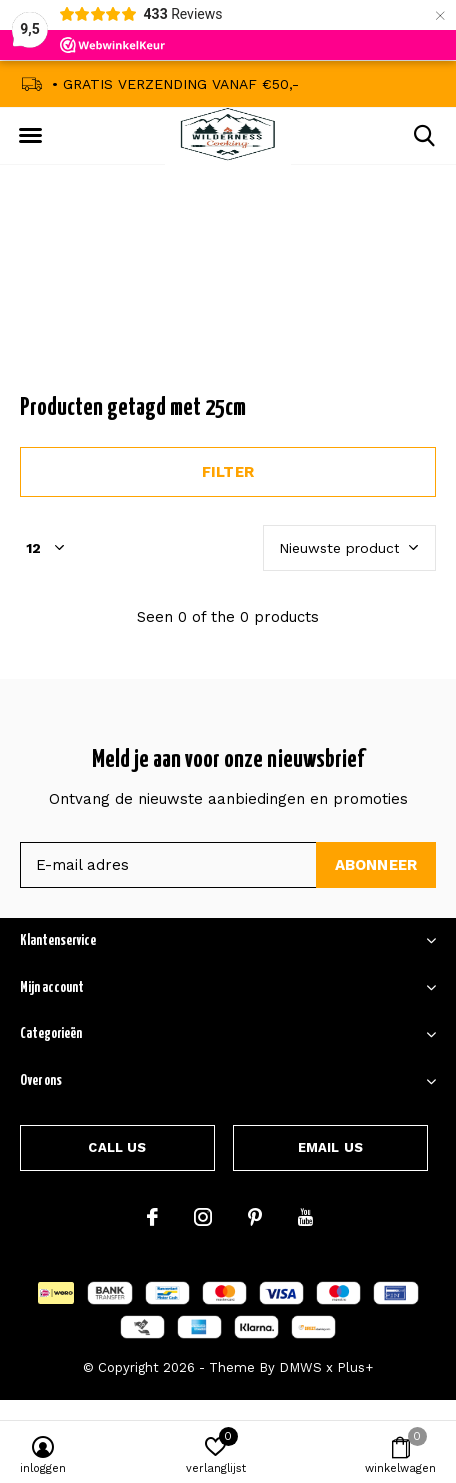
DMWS (300, 1367)
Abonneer (376, 865)
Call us (117, 1147)
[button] (30, 136)
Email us (330, 1147)
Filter (228, 472)
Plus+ (355, 1367)
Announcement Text (228, 299)
